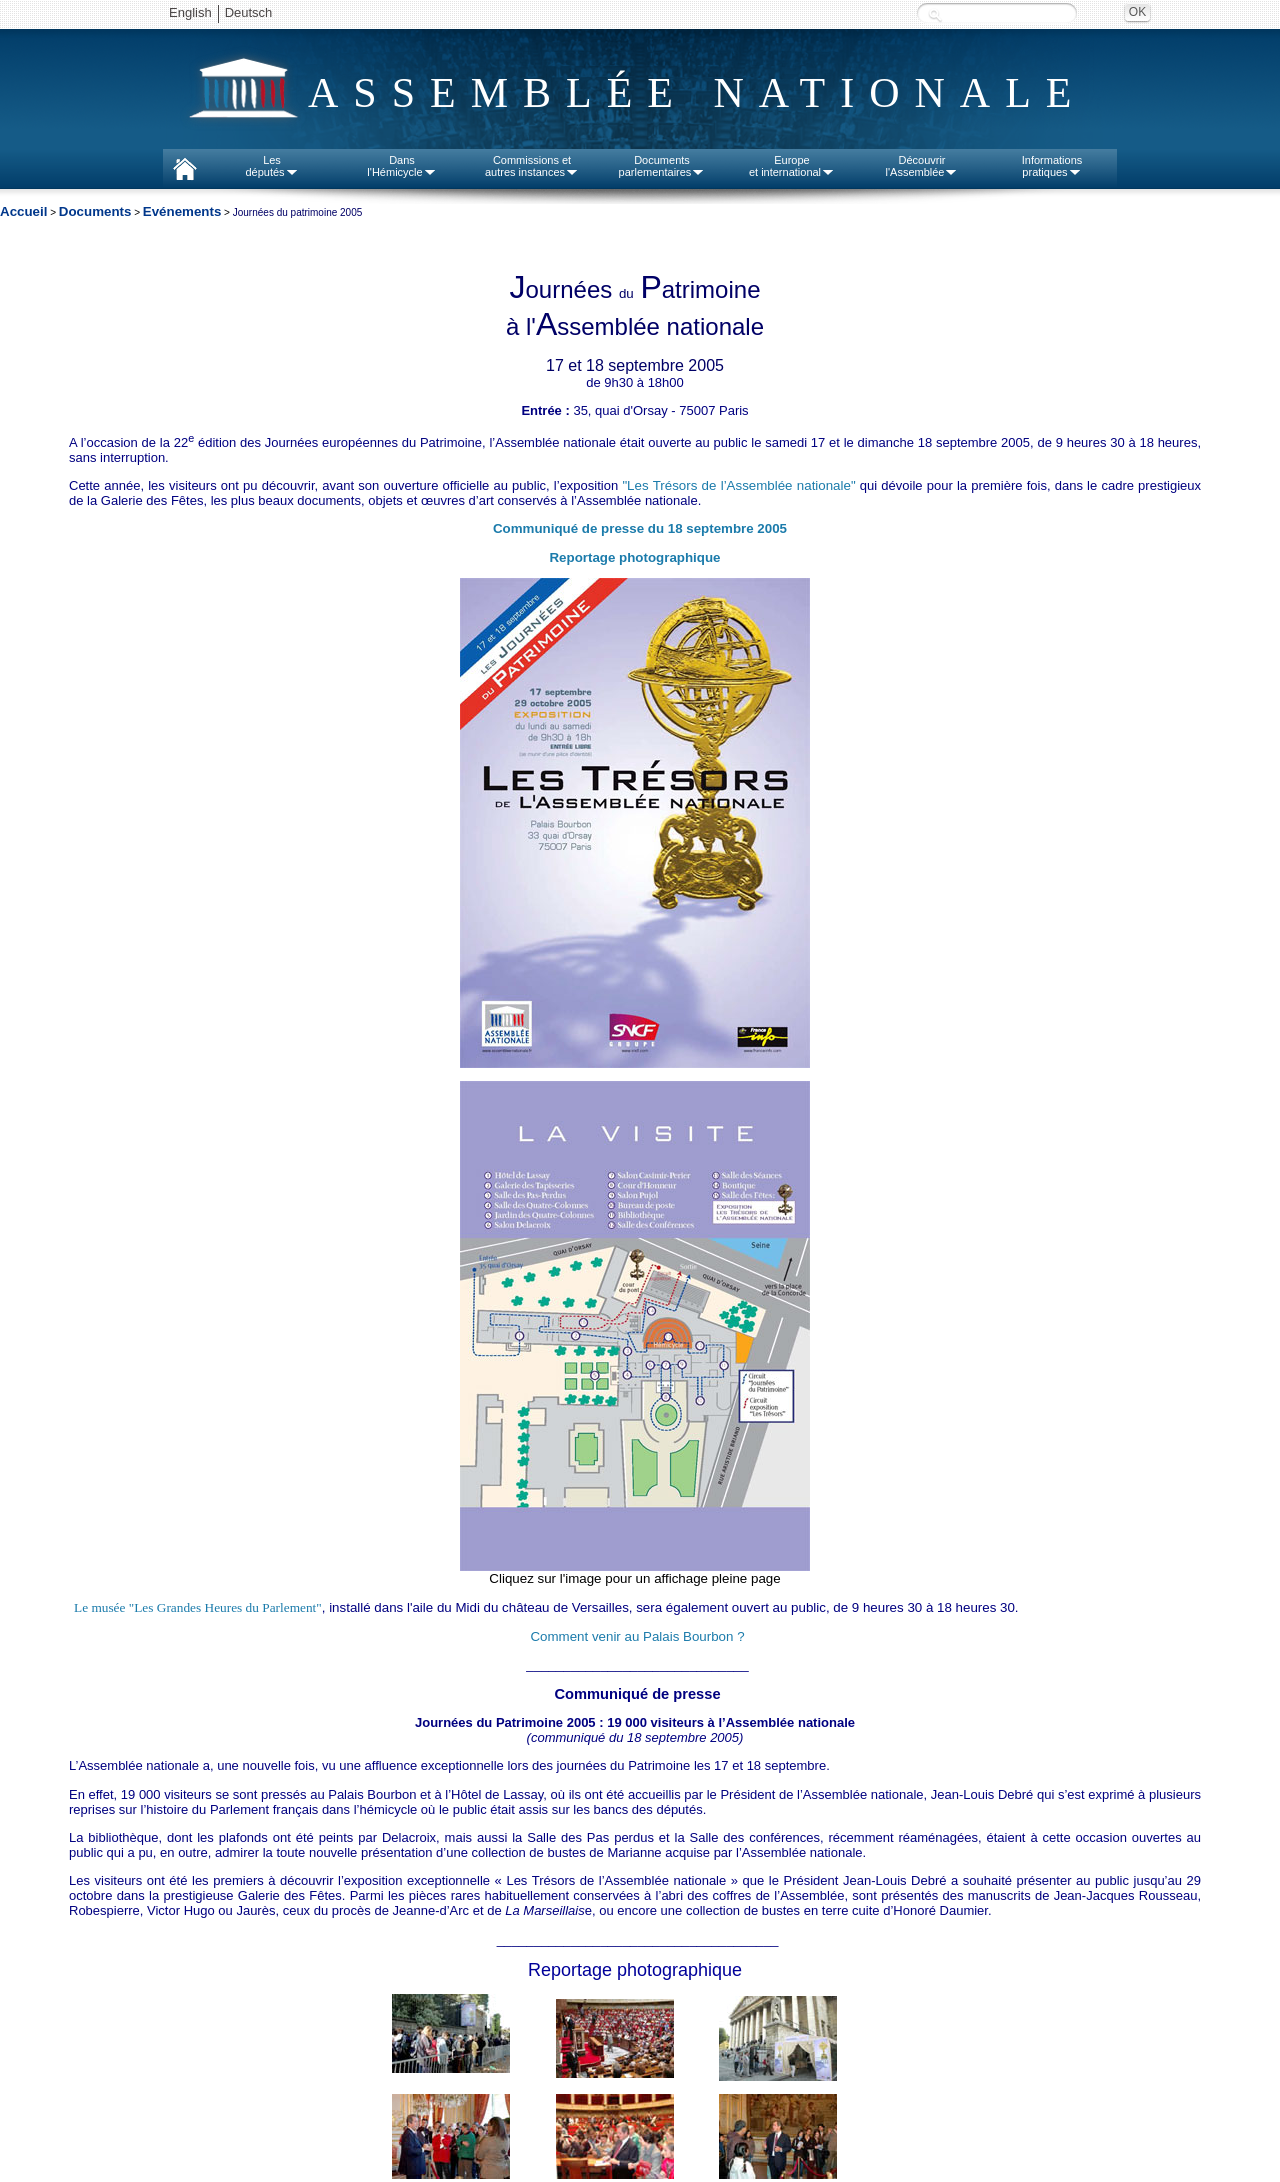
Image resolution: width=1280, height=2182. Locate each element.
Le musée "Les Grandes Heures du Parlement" (198, 1607)
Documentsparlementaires (662, 166)
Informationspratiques (1052, 166)
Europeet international (792, 166)
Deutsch (249, 12)
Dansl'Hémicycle (401, 166)
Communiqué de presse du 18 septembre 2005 (640, 528)
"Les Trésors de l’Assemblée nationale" (738, 485)
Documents (95, 211)
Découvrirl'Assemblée (922, 166)
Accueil (23, 211)
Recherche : (935, 14)
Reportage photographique (634, 557)
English (190, 12)
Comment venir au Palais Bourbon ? (637, 1636)
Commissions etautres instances (532, 166)
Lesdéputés (271, 166)
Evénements (182, 211)
